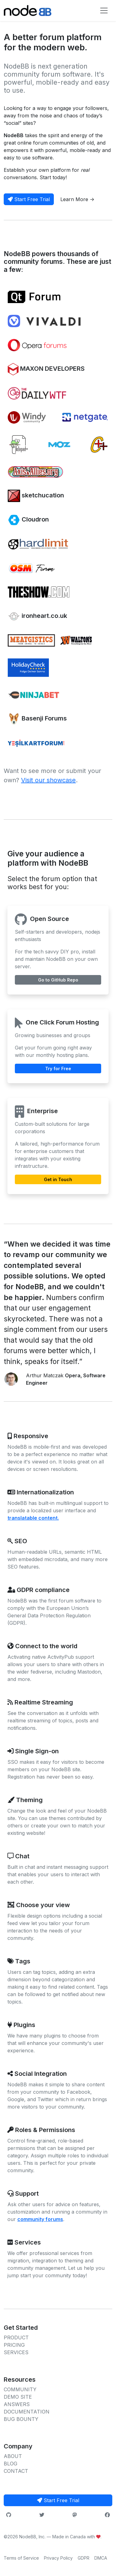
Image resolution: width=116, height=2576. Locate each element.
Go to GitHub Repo (58, 979)
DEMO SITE (18, 2397)
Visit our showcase (48, 780)
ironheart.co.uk (37, 616)
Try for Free (58, 1068)
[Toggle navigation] (104, 10)
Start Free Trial (29, 199)
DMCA (100, 2558)
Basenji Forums (37, 719)
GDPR (83, 2558)
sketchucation (36, 496)
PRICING (14, 2345)
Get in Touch (58, 1179)
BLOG (10, 2463)
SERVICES (16, 2352)
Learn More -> (77, 199)
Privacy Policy (58, 2558)
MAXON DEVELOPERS (46, 369)
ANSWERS (17, 2404)
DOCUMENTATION (26, 2412)
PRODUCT (16, 2337)
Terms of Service (21, 2558)
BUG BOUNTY (21, 2419)
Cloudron (28, 520)
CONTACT (16, 2471)
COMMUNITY (20, 2389)
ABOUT (13, 2456)
